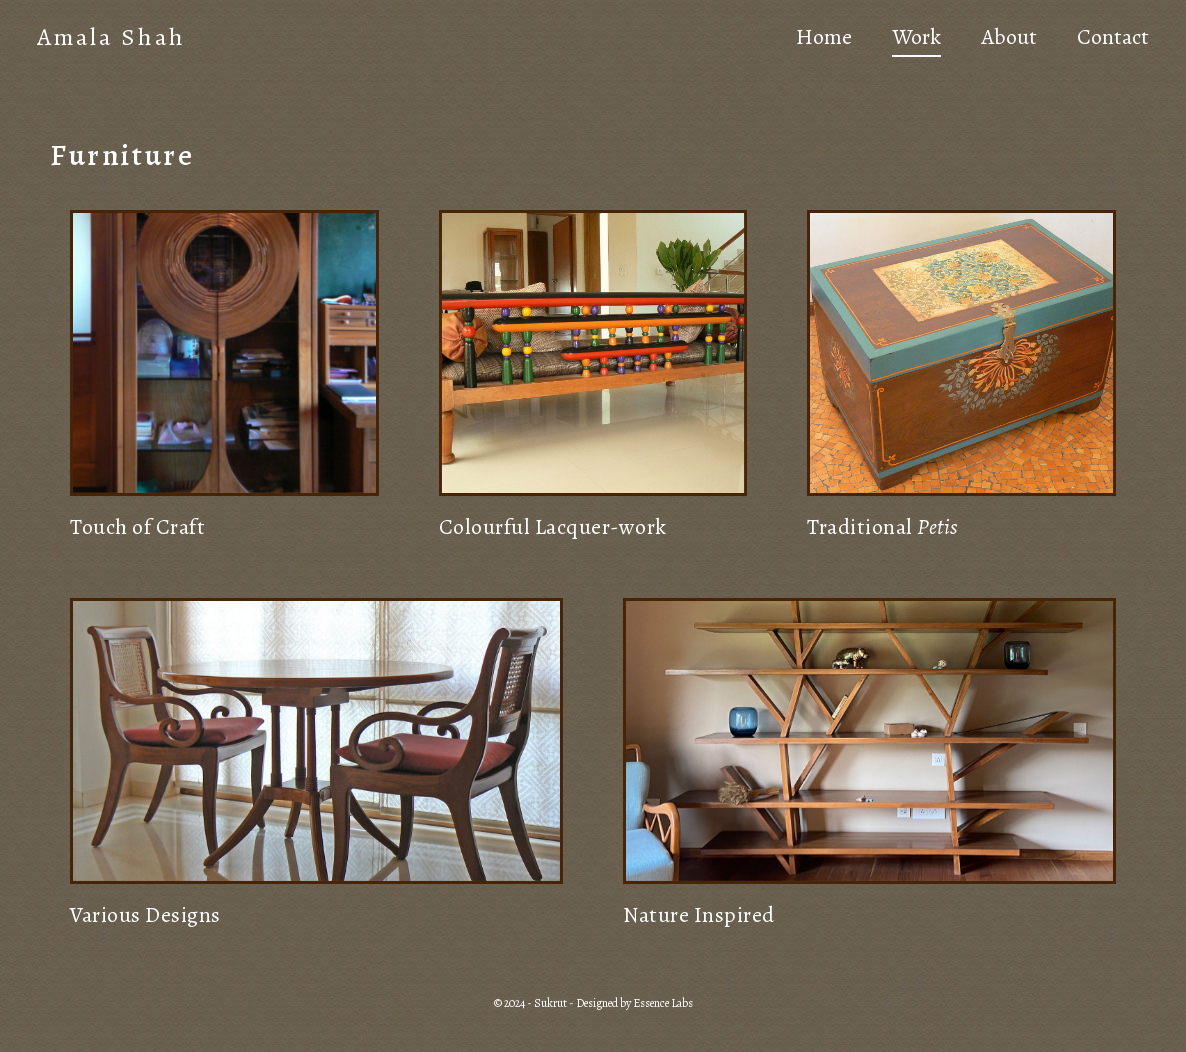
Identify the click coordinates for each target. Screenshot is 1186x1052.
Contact (1110, 40)
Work (913, 40)
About (1006, 40)
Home (821, 40)
